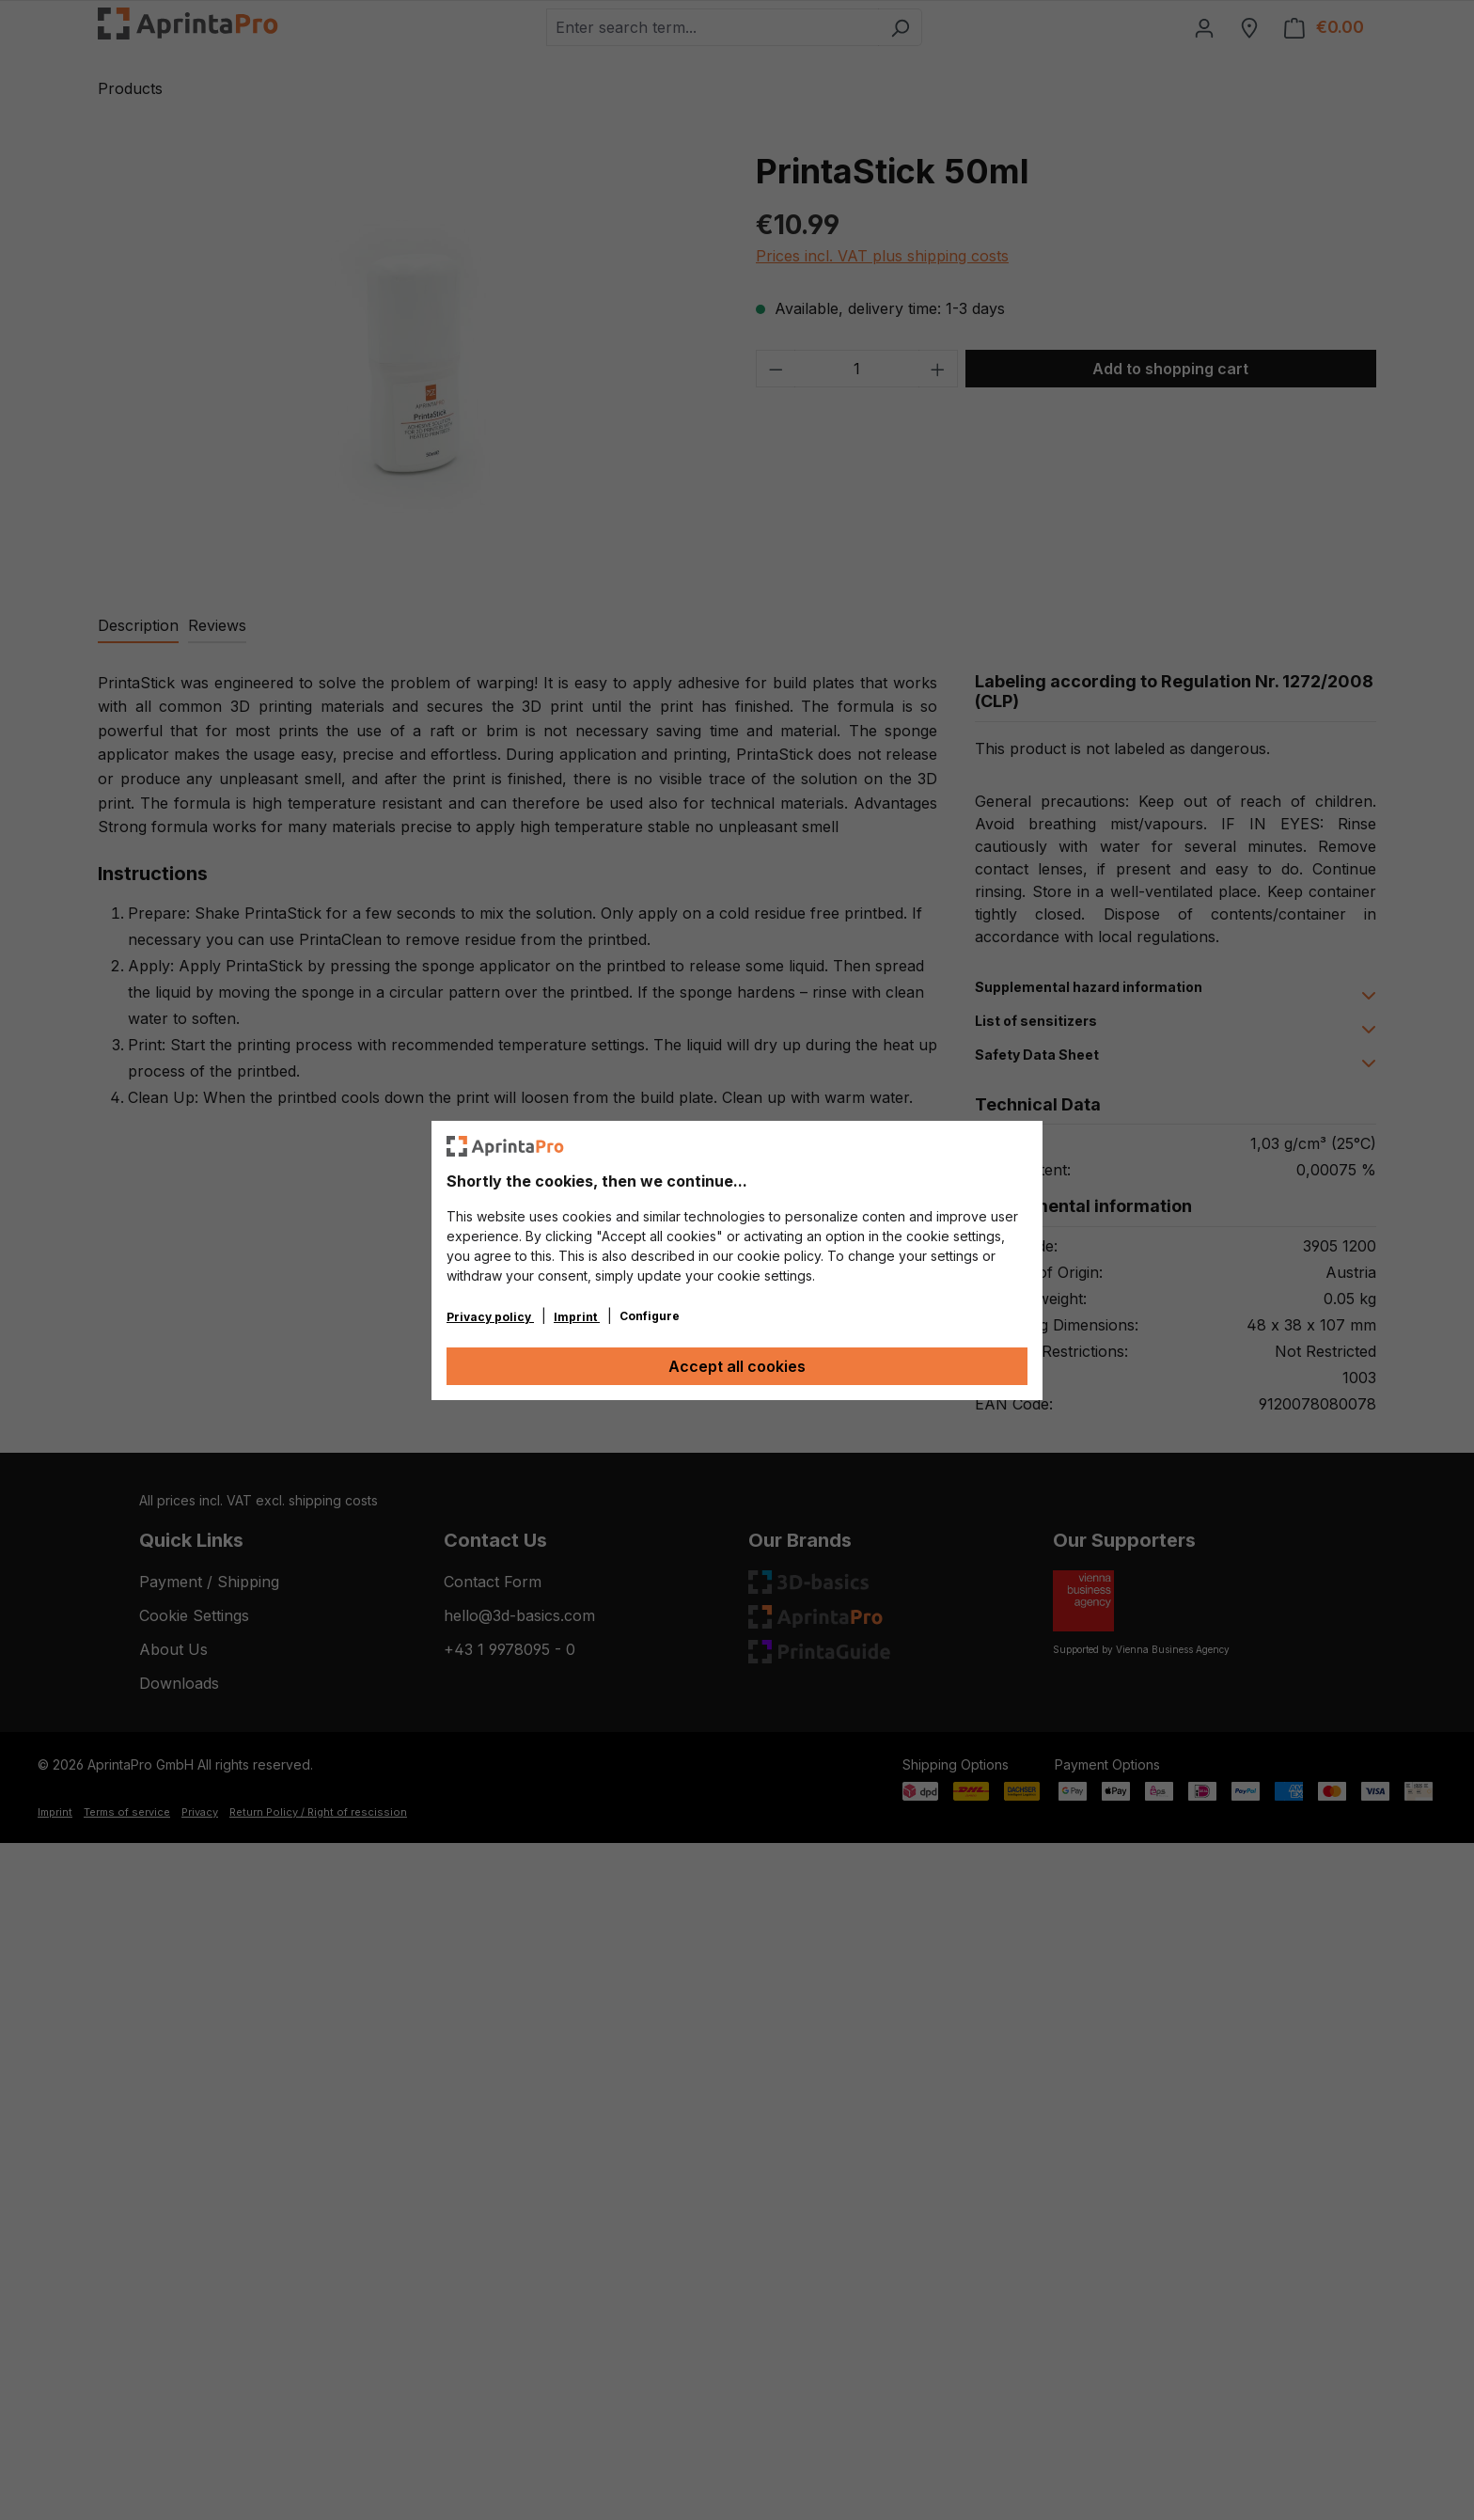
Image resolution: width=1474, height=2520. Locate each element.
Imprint (577, 1317)
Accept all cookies (737, 1366)
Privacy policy (490, 1317)
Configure (649, 1316)
